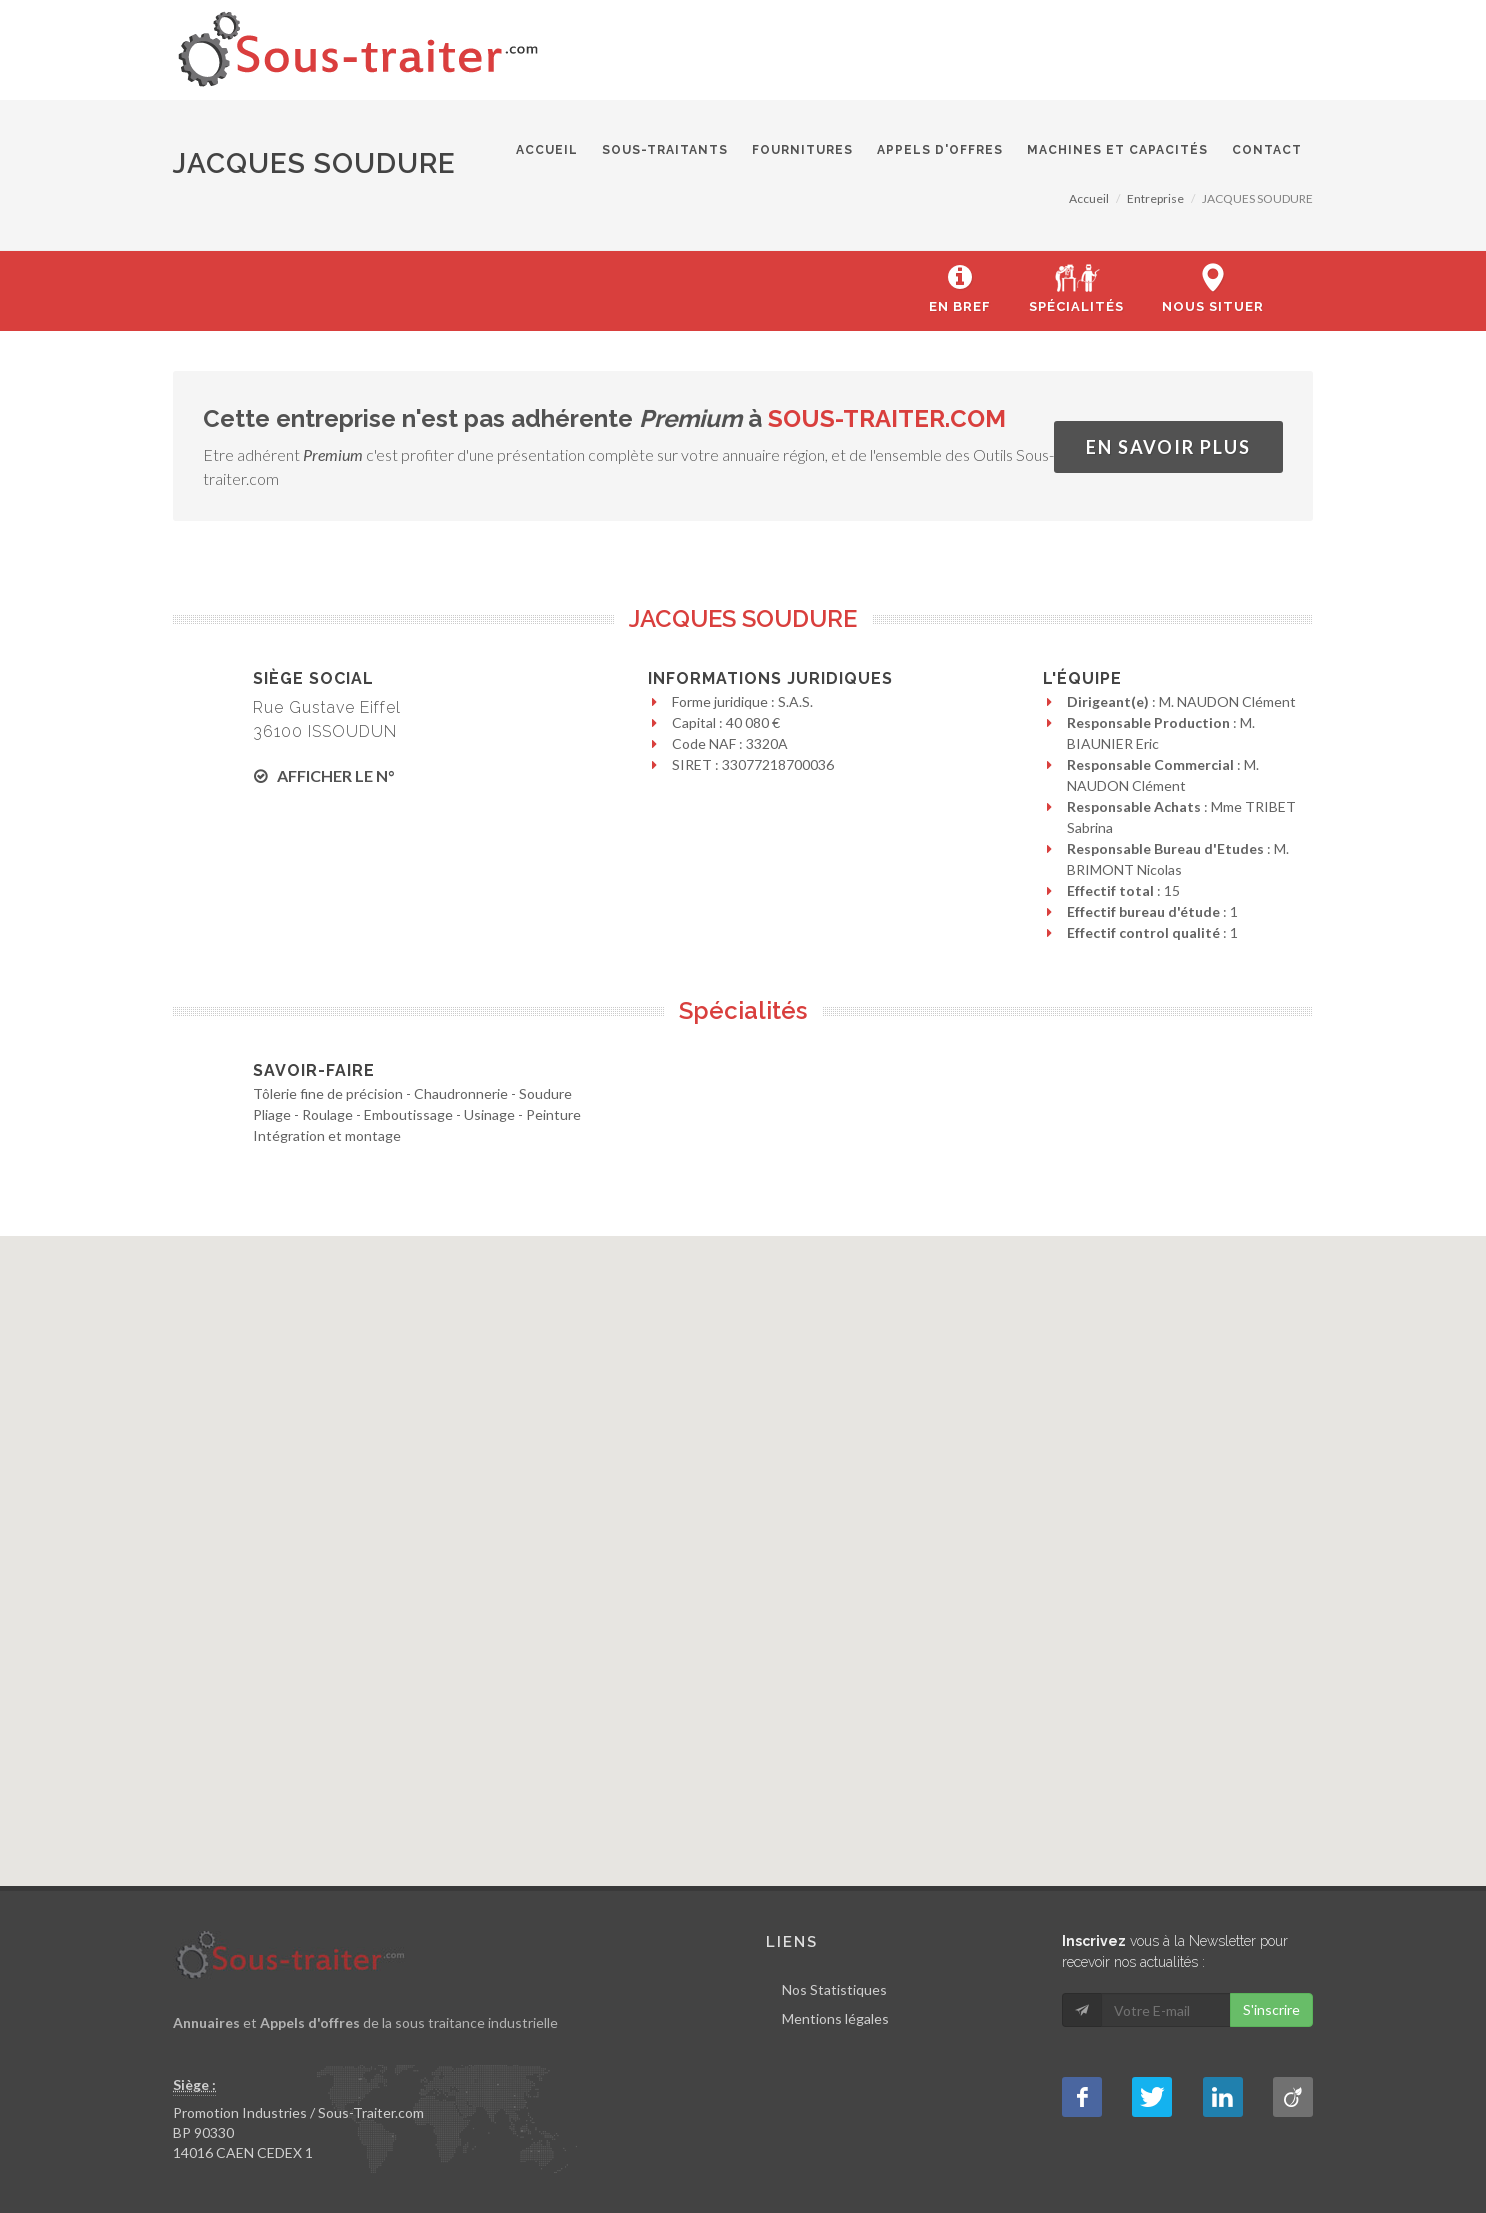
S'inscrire (1271, 2009)
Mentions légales (835, 2018)
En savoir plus (1168, 447)
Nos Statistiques (834, 1989)
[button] (744, 1544)
